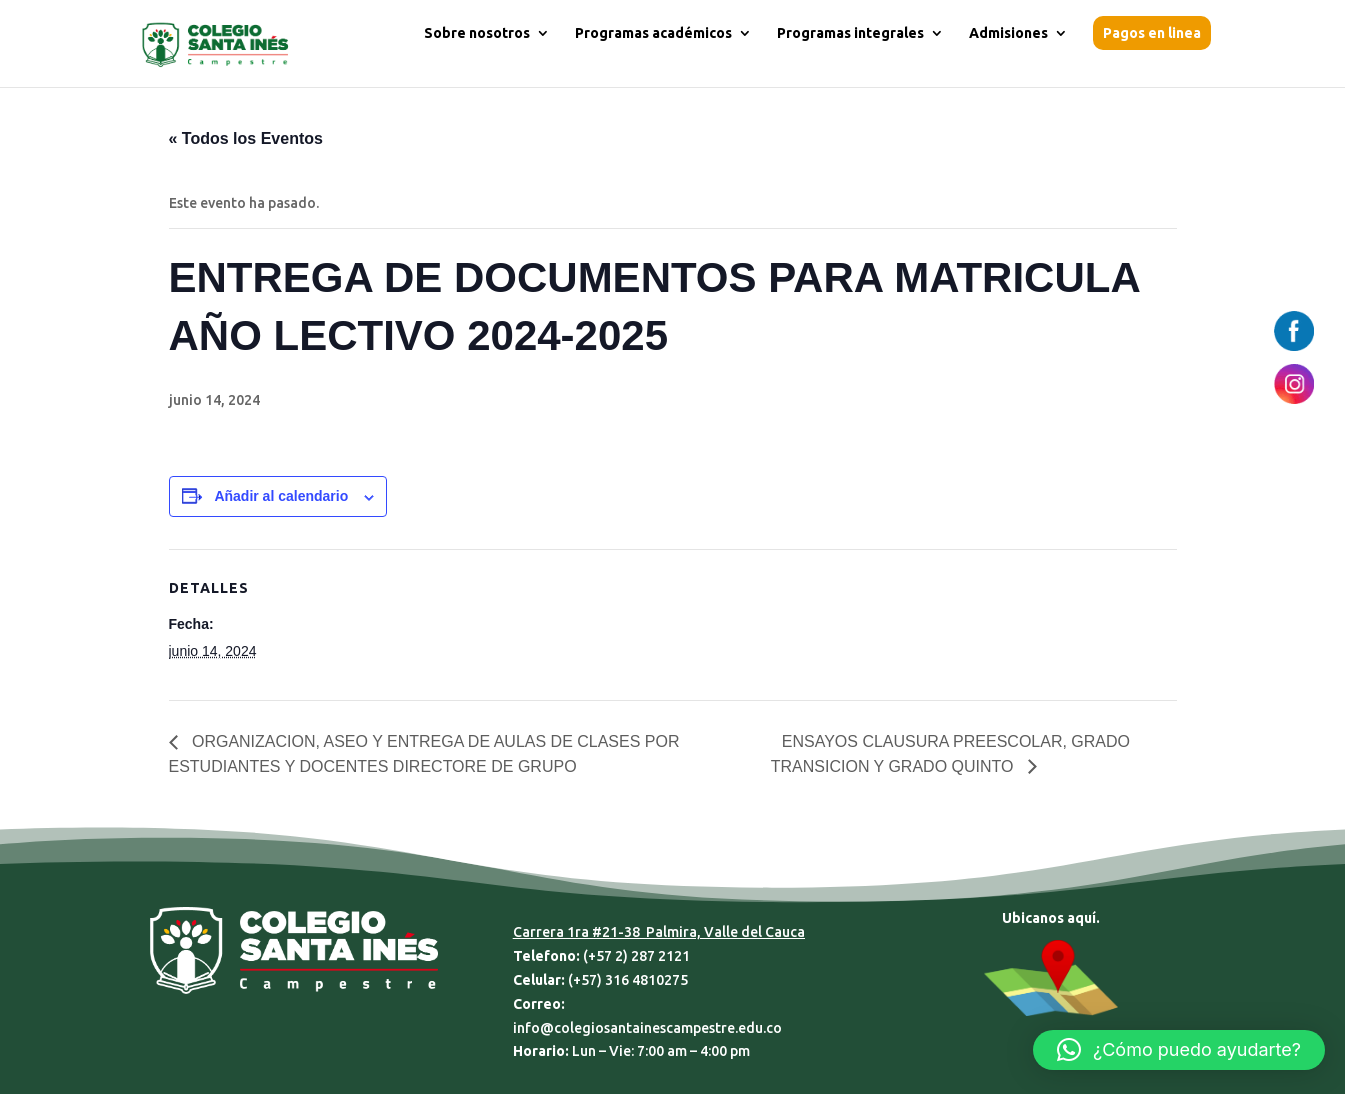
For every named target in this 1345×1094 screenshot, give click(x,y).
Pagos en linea (1152, 33)
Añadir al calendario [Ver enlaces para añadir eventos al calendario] (281, 496)
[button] (1179, 1050)
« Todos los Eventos (246, 138)
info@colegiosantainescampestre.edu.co (647, 1028)
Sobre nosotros (477, 33)
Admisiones (1008, 33)
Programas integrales (850, 33)
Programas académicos (653, 33)
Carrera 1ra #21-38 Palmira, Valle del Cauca (659, 932)
